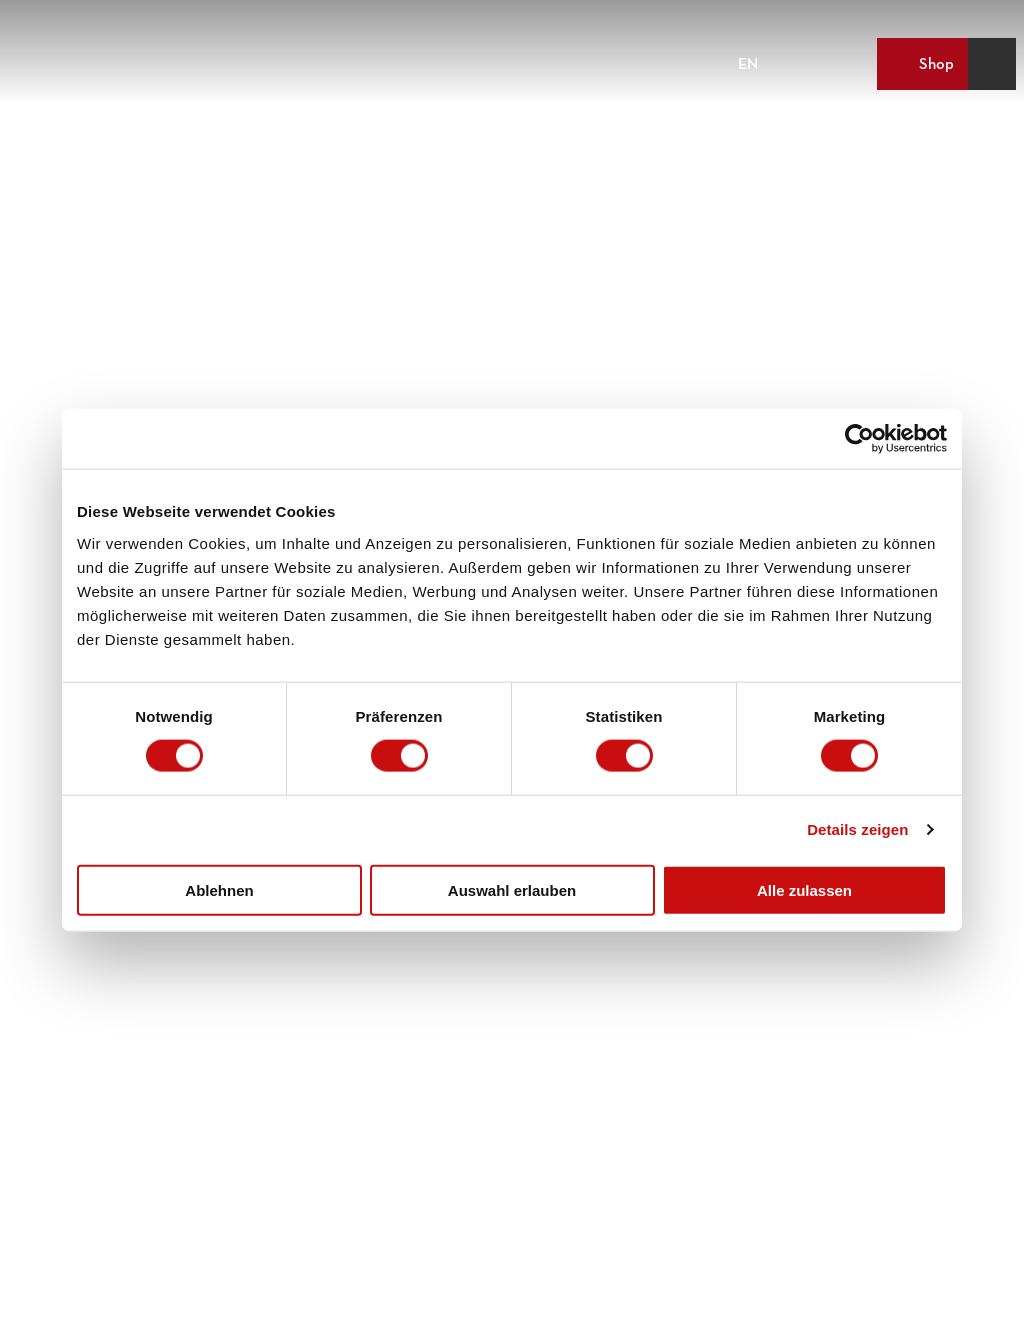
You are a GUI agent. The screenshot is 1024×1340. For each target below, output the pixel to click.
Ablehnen (219, 889)
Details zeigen (857, 829)
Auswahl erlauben (512, 889)
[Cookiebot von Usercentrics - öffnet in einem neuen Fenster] (859, 439)
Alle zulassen (804, 889)
